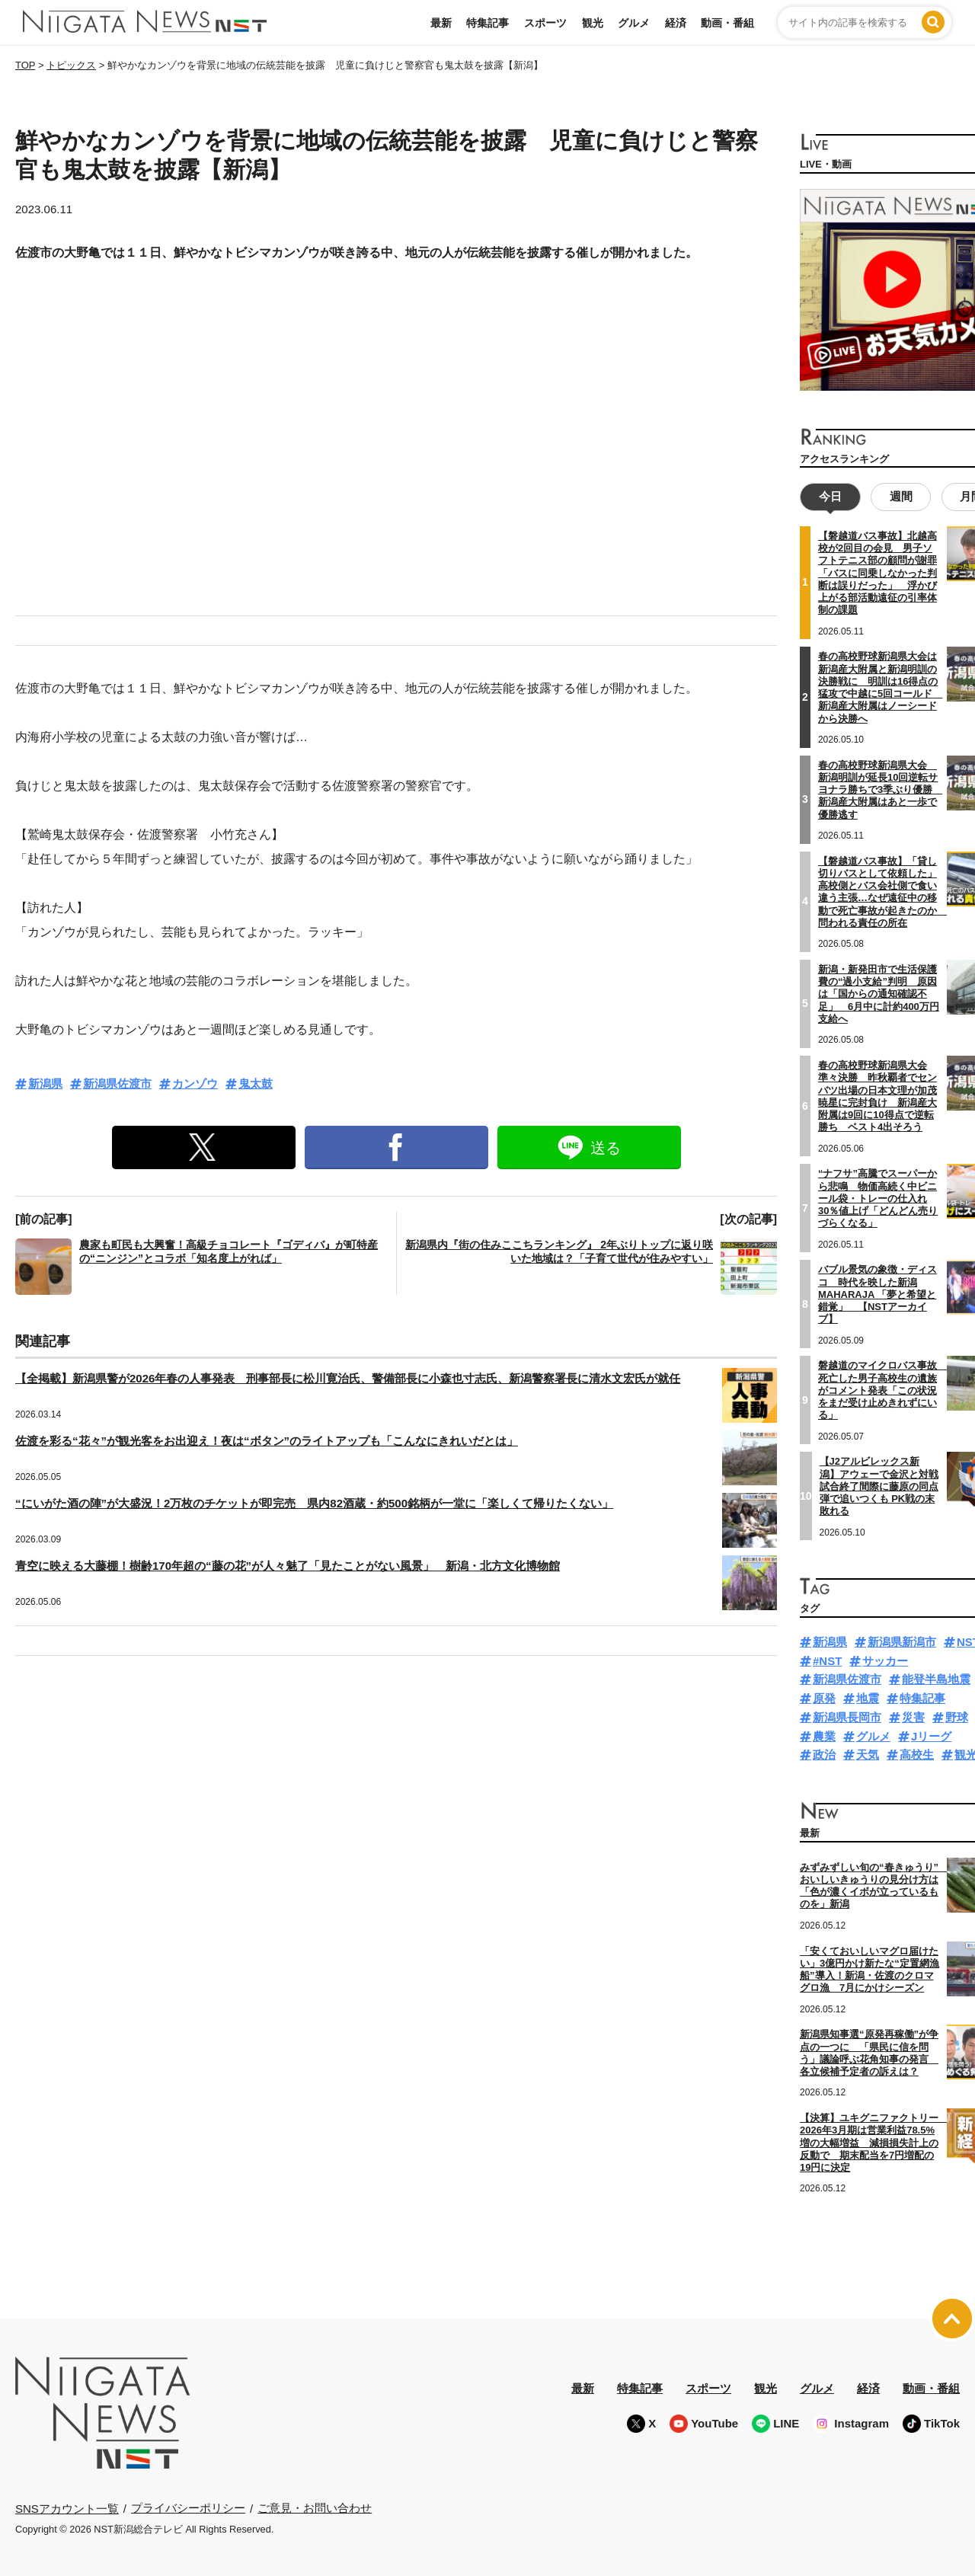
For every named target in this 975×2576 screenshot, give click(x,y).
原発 (824, 1697)
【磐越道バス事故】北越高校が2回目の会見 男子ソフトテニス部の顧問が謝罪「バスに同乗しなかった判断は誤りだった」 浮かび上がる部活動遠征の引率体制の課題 (877, 572)
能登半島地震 (936, 1678)
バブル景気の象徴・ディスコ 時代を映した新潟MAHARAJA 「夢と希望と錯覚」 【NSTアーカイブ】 (877, 1293)
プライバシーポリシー (188, 2507)
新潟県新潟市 (902, 1641)
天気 (867, 1753)
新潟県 (45, 1083)
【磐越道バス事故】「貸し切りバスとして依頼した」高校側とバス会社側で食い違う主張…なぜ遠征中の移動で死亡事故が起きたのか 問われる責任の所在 (882, 890)
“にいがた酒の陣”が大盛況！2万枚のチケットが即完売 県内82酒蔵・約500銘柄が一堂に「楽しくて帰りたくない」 (314, 1503)
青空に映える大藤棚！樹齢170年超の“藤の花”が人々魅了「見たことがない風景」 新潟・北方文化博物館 (287, 1565)
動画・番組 (727, 23)
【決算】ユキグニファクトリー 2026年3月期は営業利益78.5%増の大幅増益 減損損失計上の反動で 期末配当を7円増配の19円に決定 (874, 2141)
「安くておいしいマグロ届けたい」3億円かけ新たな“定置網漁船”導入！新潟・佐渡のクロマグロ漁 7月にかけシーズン (869, 1968)
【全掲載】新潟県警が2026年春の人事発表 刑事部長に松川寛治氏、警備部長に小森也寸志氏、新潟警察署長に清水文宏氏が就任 (347, 1378)
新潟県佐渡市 (117, 1083)
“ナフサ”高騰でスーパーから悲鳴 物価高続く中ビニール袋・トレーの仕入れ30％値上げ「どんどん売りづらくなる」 (878, 1197)
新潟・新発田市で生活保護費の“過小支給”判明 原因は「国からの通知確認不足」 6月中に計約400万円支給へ (878, 993)
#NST (827, 1660)
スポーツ (545, 23)
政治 (824, 1753)
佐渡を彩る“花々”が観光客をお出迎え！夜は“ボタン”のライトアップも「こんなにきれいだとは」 (266, 1440)
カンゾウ (195, 1083)
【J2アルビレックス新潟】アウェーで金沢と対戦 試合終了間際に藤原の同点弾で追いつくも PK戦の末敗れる (879, 1485)
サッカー (885, 1660)
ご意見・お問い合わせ (314, 2507)
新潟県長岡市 (847, 1716)
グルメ (634, 23)
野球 (956, 1716)
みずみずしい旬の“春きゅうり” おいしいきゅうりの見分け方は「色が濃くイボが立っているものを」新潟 (874, 1885)
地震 (867, 1697)
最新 (441, 23)
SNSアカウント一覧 (67, 2507)
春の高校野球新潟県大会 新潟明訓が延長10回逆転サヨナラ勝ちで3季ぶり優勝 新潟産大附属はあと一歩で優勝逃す (880, 788)
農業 (824, 1735)
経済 (675, 23)
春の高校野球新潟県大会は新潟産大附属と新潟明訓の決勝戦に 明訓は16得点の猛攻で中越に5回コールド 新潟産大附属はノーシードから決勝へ (880, 686)
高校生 (917, 1753)
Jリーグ (931, 1735)
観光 (592, 23)
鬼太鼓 (255, 1083)
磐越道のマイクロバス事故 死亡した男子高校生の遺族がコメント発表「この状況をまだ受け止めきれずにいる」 (882, 1389)
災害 (913, 1716)
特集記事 (487, 23)
